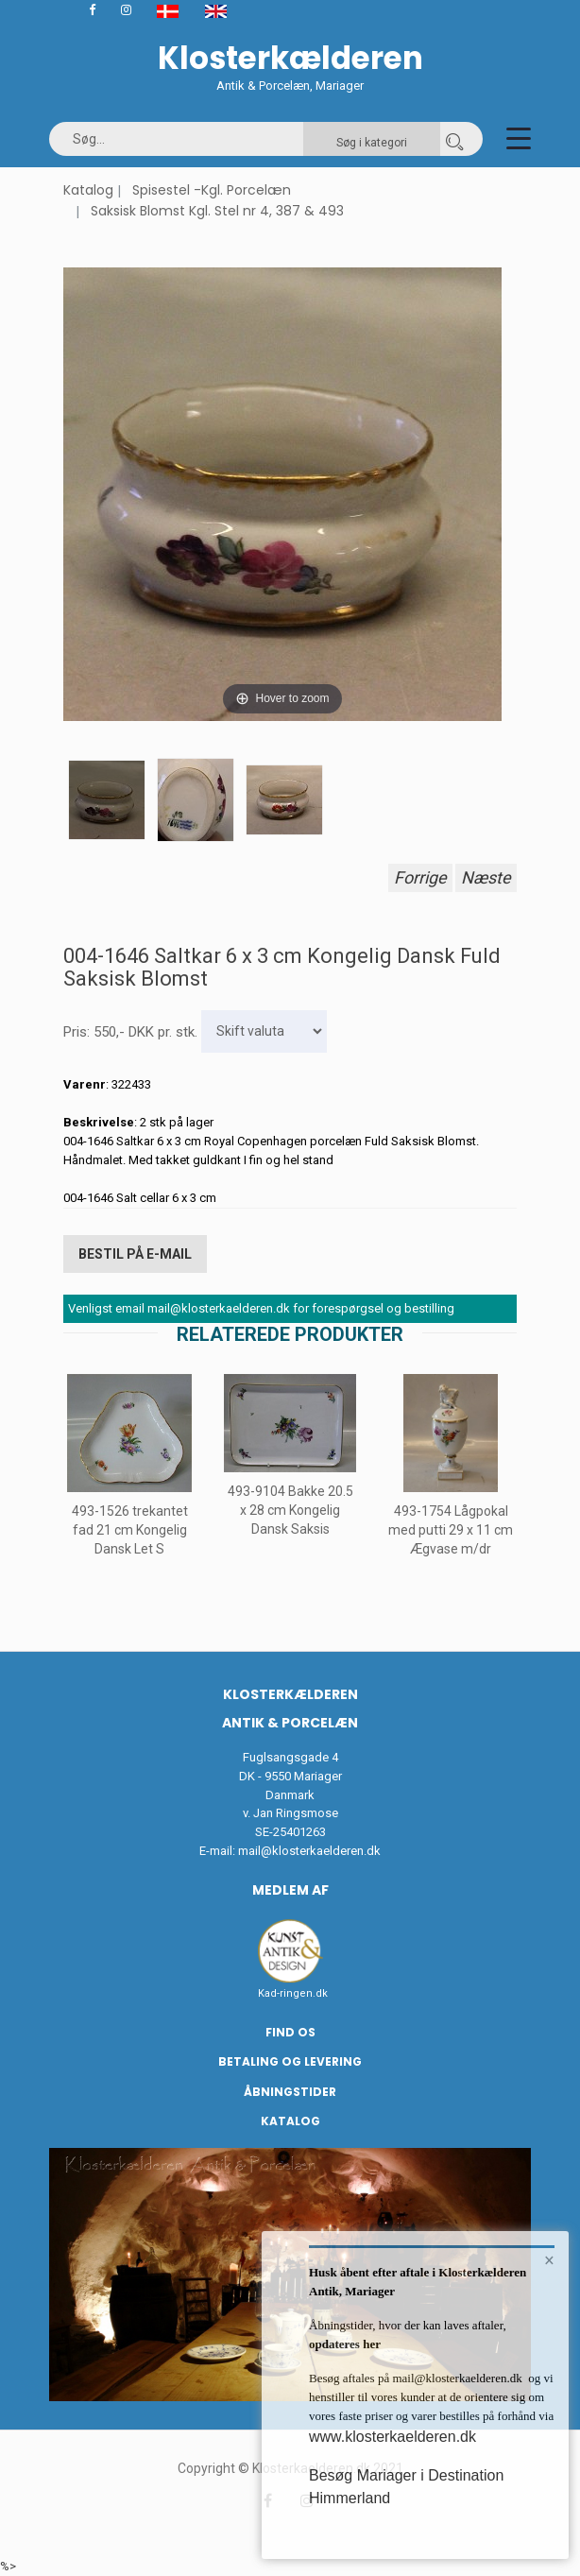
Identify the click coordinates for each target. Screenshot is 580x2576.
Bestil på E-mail (135, 1254)
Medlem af (290, 1889)
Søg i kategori (371, 142)
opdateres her (345, 2344)
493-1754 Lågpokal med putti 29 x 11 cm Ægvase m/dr (450, 1529)
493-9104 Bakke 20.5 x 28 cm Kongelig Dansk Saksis (290, 1509)
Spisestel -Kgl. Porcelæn (211, 189)
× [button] (549, 2260)
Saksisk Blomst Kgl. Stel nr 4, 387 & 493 (217, 210)
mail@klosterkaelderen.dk (309, 1851)
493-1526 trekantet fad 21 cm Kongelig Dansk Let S (130, 1529)
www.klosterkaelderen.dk (392, 2437)
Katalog (88, 189)
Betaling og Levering (290, 2061)
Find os (290, 2032)
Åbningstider (290, 2092)
